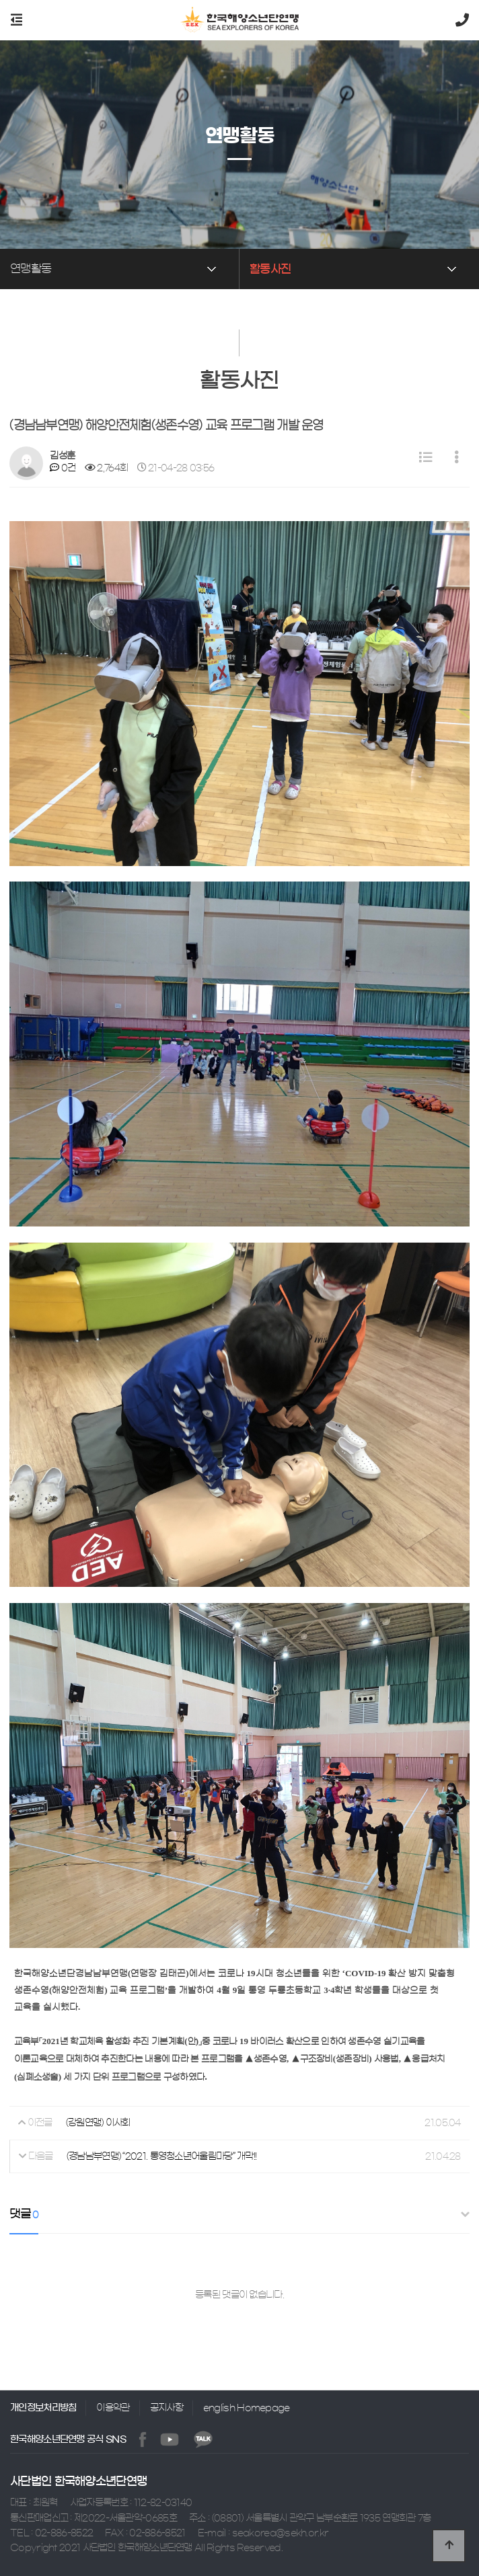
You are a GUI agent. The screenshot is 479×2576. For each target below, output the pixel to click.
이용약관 (112, 2408)
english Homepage (246, 2408)
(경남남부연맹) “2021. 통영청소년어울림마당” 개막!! (162, 2156)
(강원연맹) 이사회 (98, 2123)
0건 (62, 468)
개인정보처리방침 (43, 2408)
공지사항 (166, 2408)
